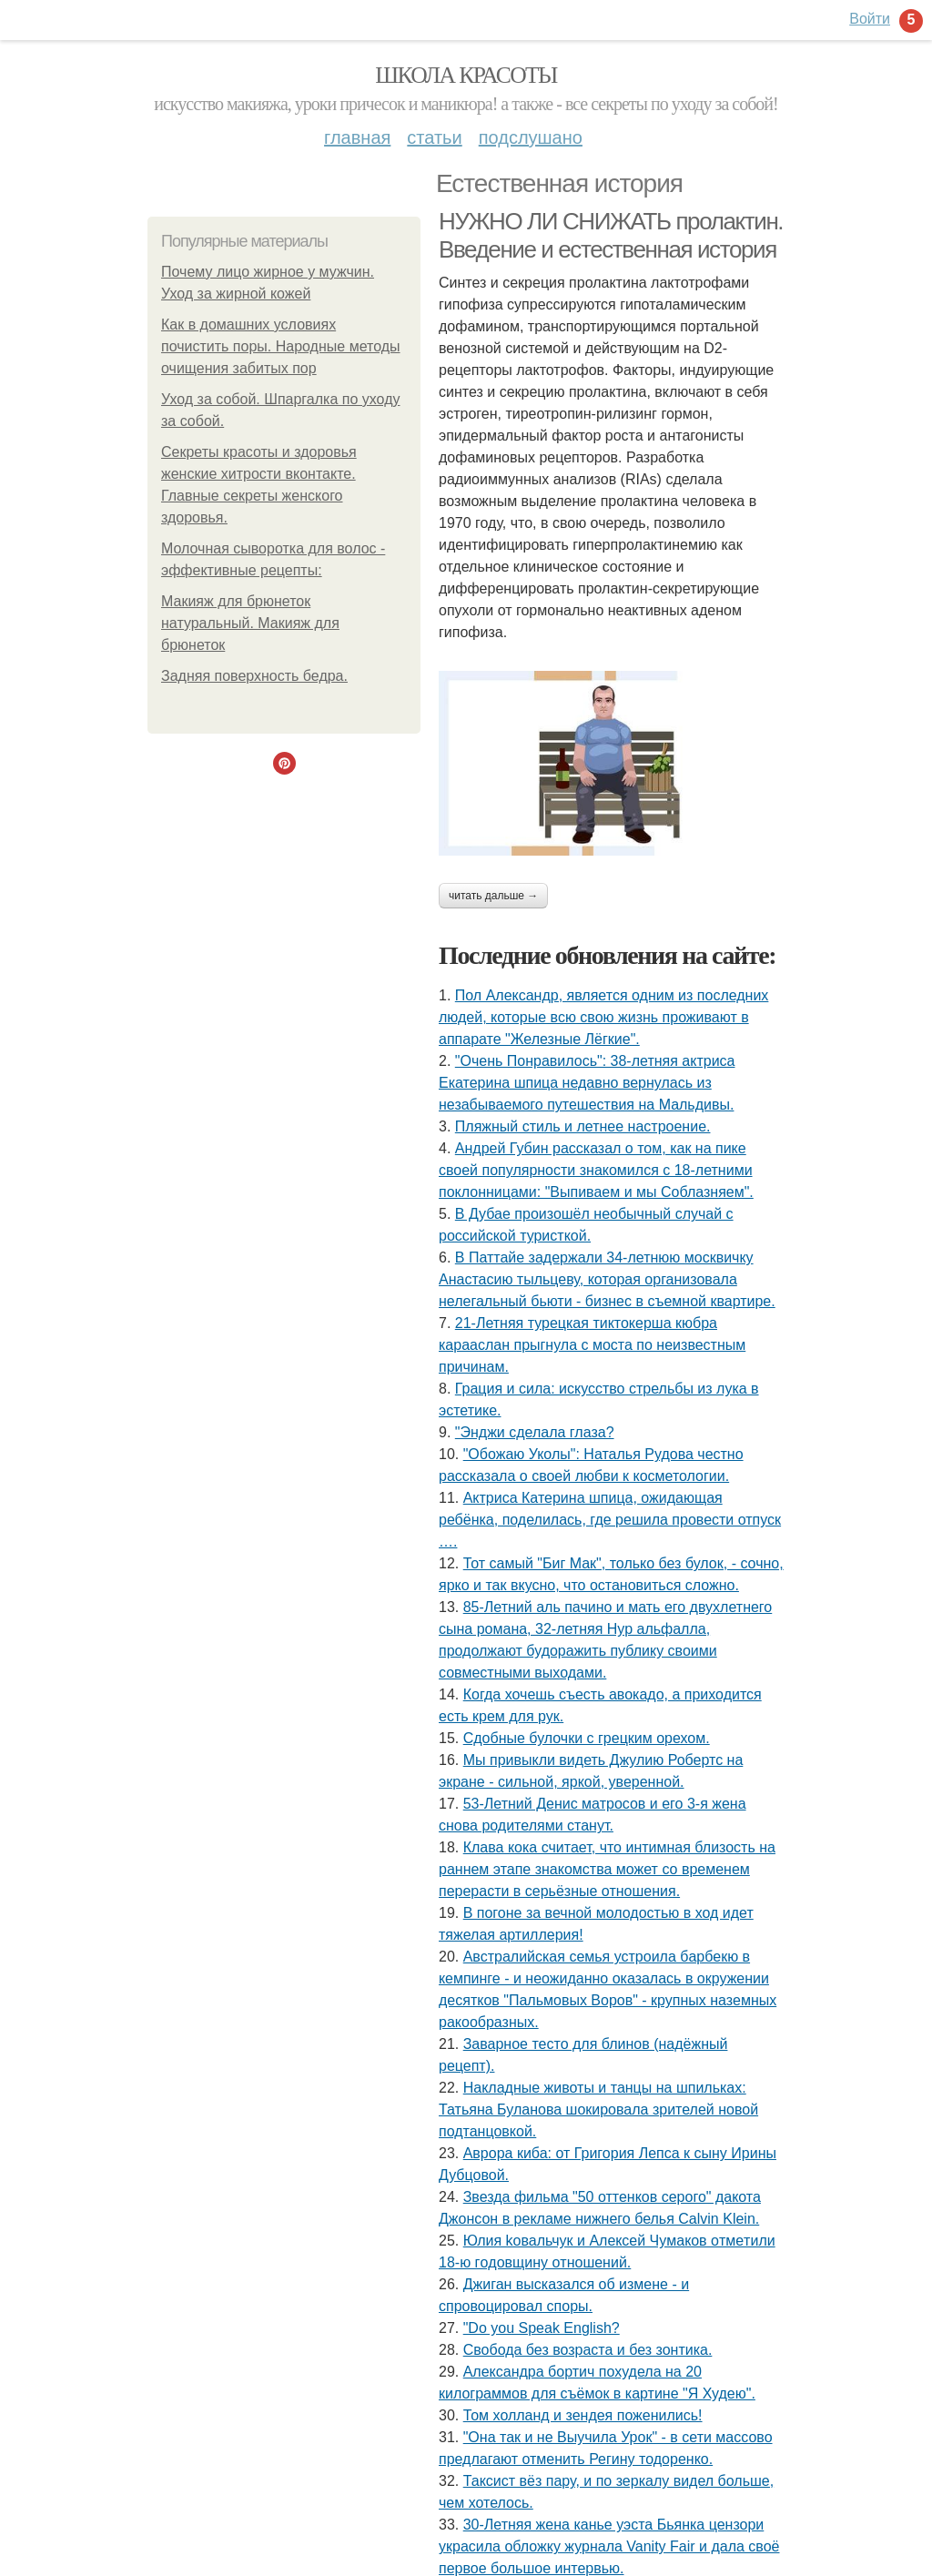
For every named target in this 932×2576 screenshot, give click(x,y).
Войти (869, 18)
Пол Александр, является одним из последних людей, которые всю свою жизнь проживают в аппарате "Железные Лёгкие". (603, 1017)
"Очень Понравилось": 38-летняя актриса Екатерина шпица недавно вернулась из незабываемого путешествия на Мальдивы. (586, 1082)
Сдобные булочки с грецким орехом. (586, 1738)
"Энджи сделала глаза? (534, 1432)
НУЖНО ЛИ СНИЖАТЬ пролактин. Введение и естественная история (611, 235)
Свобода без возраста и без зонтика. (588, 2350)
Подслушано (530, 137)
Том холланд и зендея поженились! (583, 2415)
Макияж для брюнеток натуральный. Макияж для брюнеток (250, 623)
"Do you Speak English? (541, 2328)
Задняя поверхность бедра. (254, 676)
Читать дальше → (493, 895)
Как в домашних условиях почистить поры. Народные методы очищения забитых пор (280, 346)
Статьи (434, 137)
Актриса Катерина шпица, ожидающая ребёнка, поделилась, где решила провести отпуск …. (610, 1519)
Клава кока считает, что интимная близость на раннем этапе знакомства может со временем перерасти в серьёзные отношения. (607, 1869)
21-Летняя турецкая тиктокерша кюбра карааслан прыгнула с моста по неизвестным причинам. (592, 1344)
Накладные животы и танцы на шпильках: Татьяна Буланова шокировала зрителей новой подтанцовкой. (598, 2109)
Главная (357, 137)
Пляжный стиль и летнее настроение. (583, 1126)
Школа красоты (466, 75)
